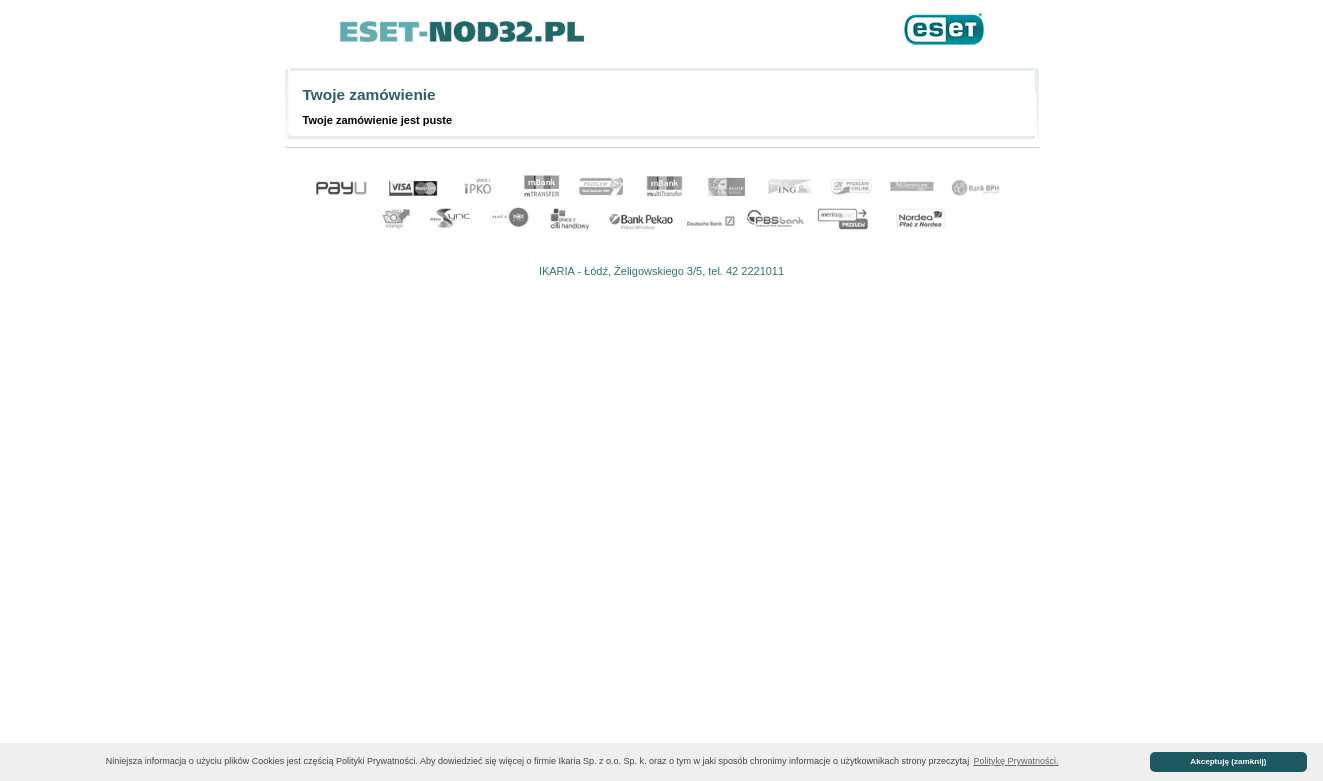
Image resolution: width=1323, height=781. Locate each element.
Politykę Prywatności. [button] (1015, 761)
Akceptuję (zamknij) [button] (1228, 761)
